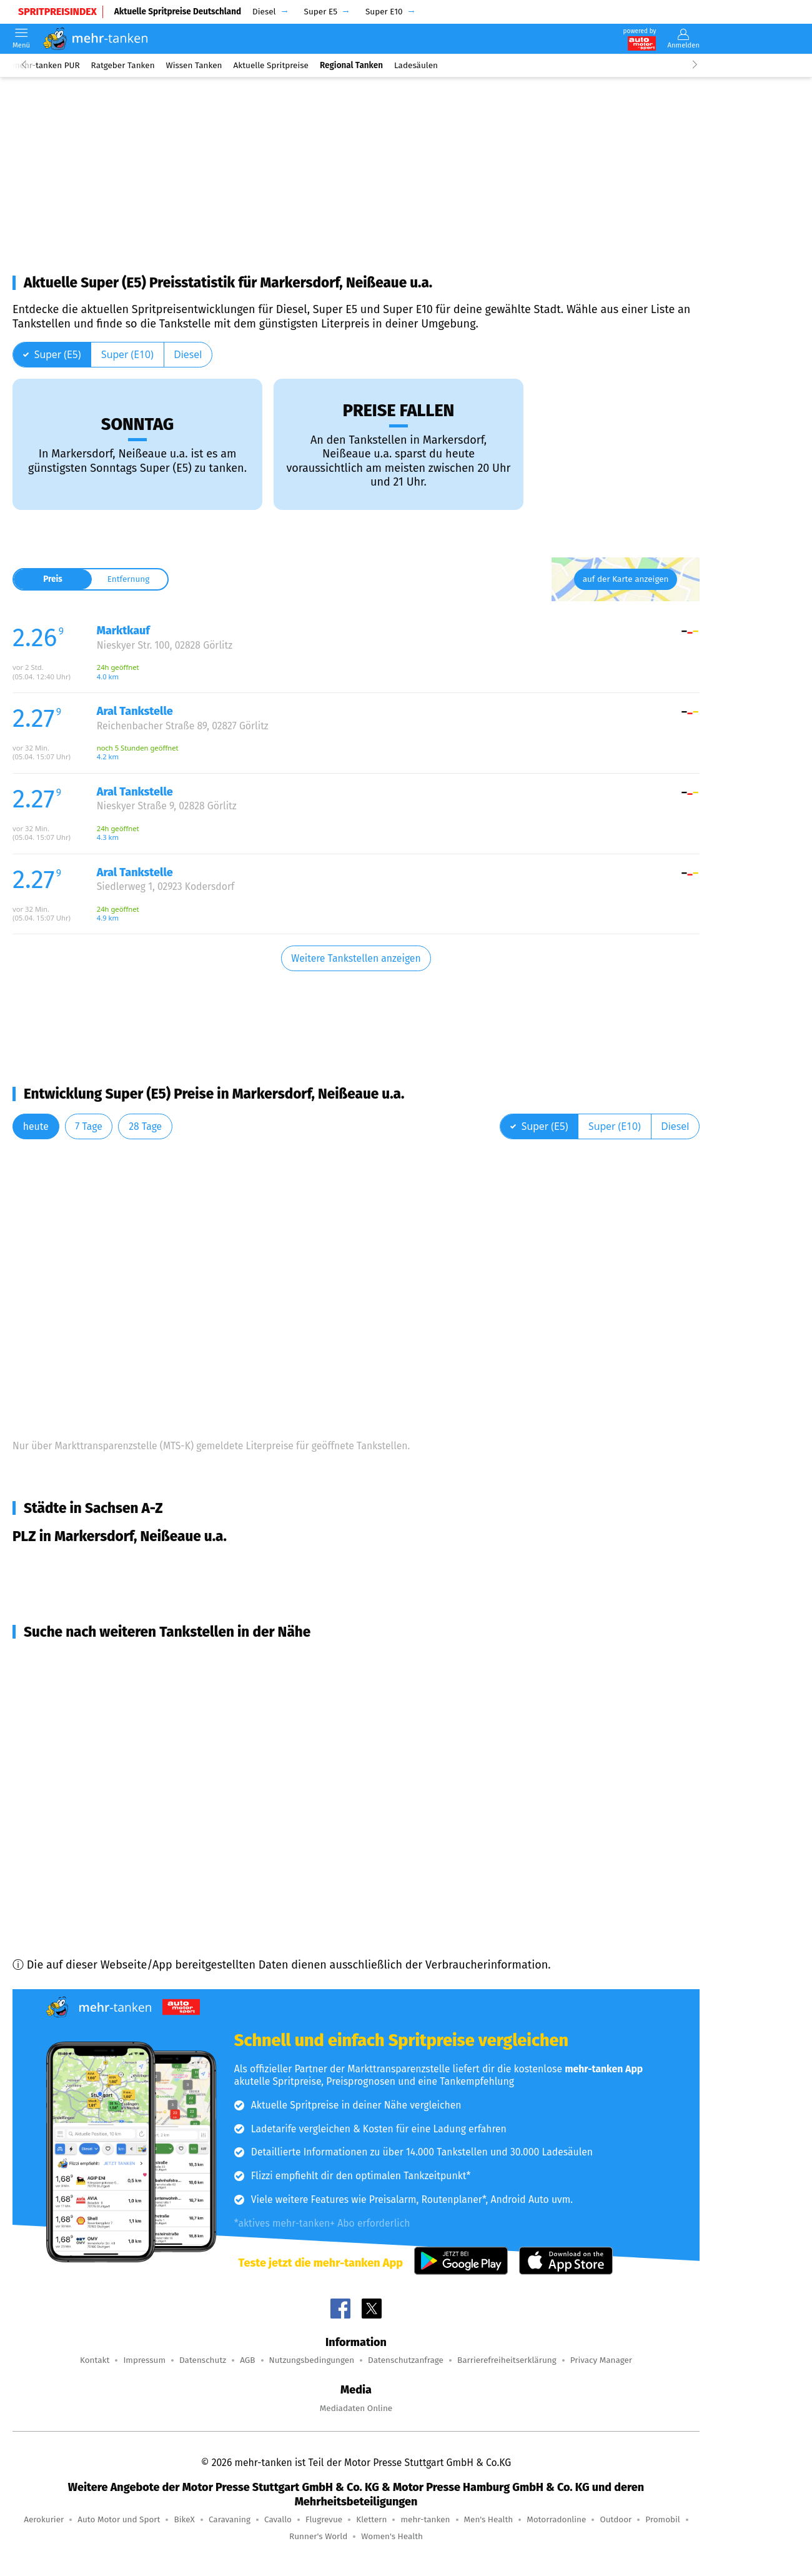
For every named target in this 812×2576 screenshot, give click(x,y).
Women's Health (392, 2536)
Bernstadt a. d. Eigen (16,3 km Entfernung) (134, 1795)
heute (36, 1126)
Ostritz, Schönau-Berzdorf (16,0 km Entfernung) (148, 1772)
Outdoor (615, 2519)
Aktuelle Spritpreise (271, 65)
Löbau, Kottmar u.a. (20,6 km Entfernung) (132, 1862)
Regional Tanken (351, 65)
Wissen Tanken (194, 65)
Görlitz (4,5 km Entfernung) (97, 1660)
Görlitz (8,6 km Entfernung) (96, 1705)
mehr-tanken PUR (46, 65)
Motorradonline (556, 2519)
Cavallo (278, 2519)
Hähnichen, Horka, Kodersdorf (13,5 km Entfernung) (158, 1750)
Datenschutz (202, 2360)
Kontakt (94, 2360)
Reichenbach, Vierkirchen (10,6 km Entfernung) (147, 1727)
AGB (247, 2360)
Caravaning (229, 2519)
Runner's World (318, 2536)
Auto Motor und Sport (118, 2519)
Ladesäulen (416, 65)
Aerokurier (44, 2519)
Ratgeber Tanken (123, 65)
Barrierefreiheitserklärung (507, 2360)
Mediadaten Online (356, 2408)
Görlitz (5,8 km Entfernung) (97, 1682)
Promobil (662, 2519)
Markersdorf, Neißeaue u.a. (97, 1564)
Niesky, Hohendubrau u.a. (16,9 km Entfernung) (147, 1817)
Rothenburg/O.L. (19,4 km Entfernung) (123, 1840)
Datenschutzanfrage (405, 2360)
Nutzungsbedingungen (312, 2360)
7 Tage (88, 1126)
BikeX (184, 2519)
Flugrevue (323, 2519)
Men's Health (488, 2519)
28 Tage (145, 1126)
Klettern (371, 2519)
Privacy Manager (601, 2360)
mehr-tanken (425, 2519)
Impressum (144, 2360)
